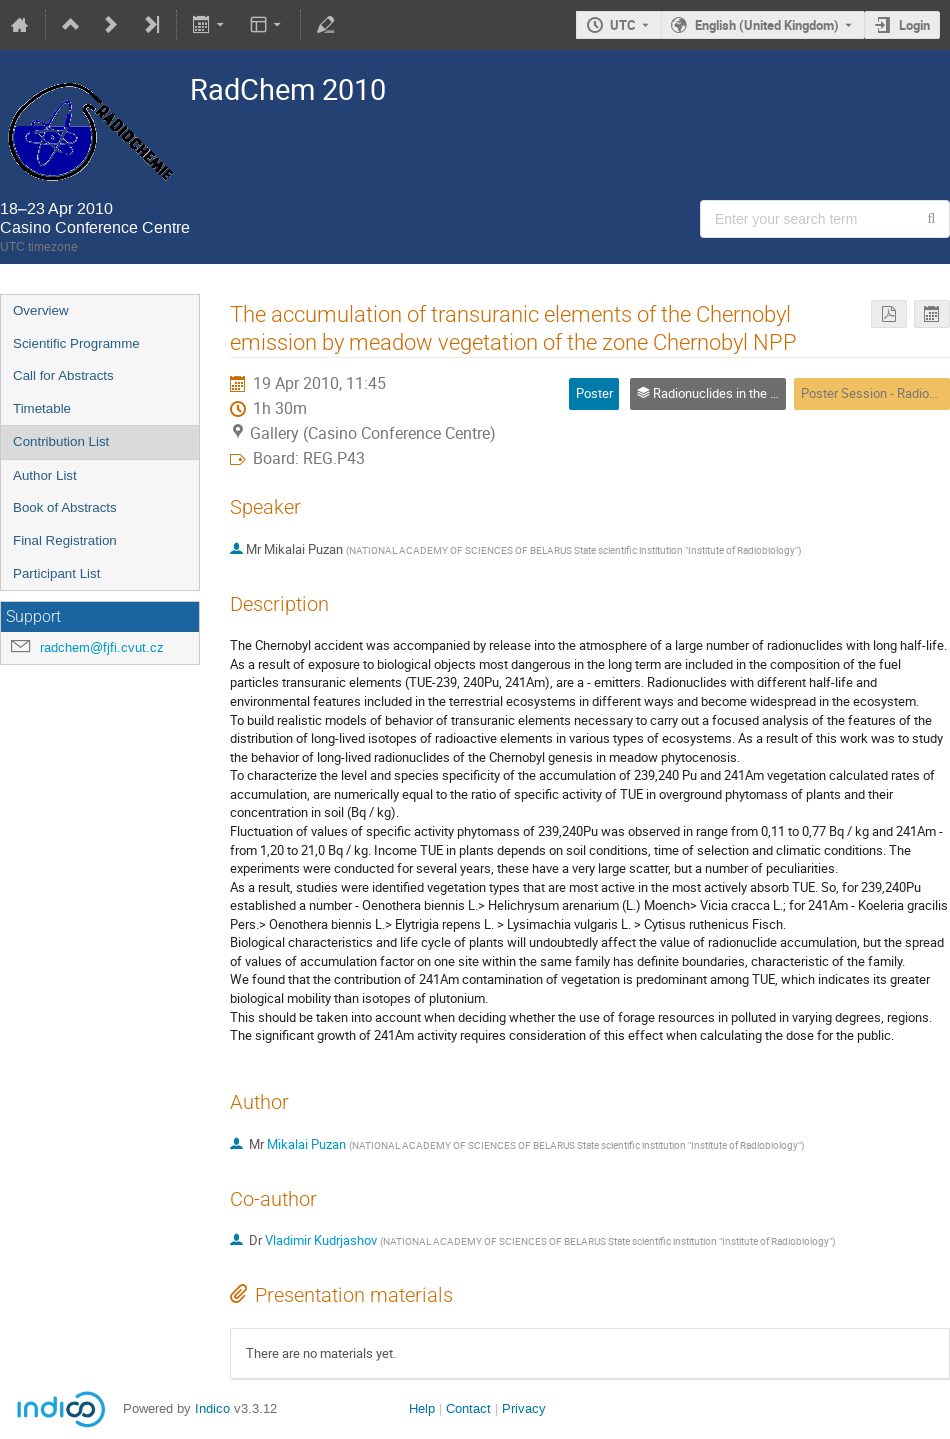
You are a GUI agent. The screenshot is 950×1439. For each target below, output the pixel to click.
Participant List (56, 573)
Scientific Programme (76, 343)
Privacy (524, 1408)
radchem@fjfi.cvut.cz (102, 647)
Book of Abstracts (65, 507)
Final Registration (65, 540)
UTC (623, 25)
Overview (41, 310)
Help (422, 1408)
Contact (468, 1408)
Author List (45, 475)
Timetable (42, 408)
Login (914, 25)
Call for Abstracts (63, 375)
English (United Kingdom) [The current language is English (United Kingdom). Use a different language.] (767, 25)
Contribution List (61, 441)
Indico (212, 1408)
